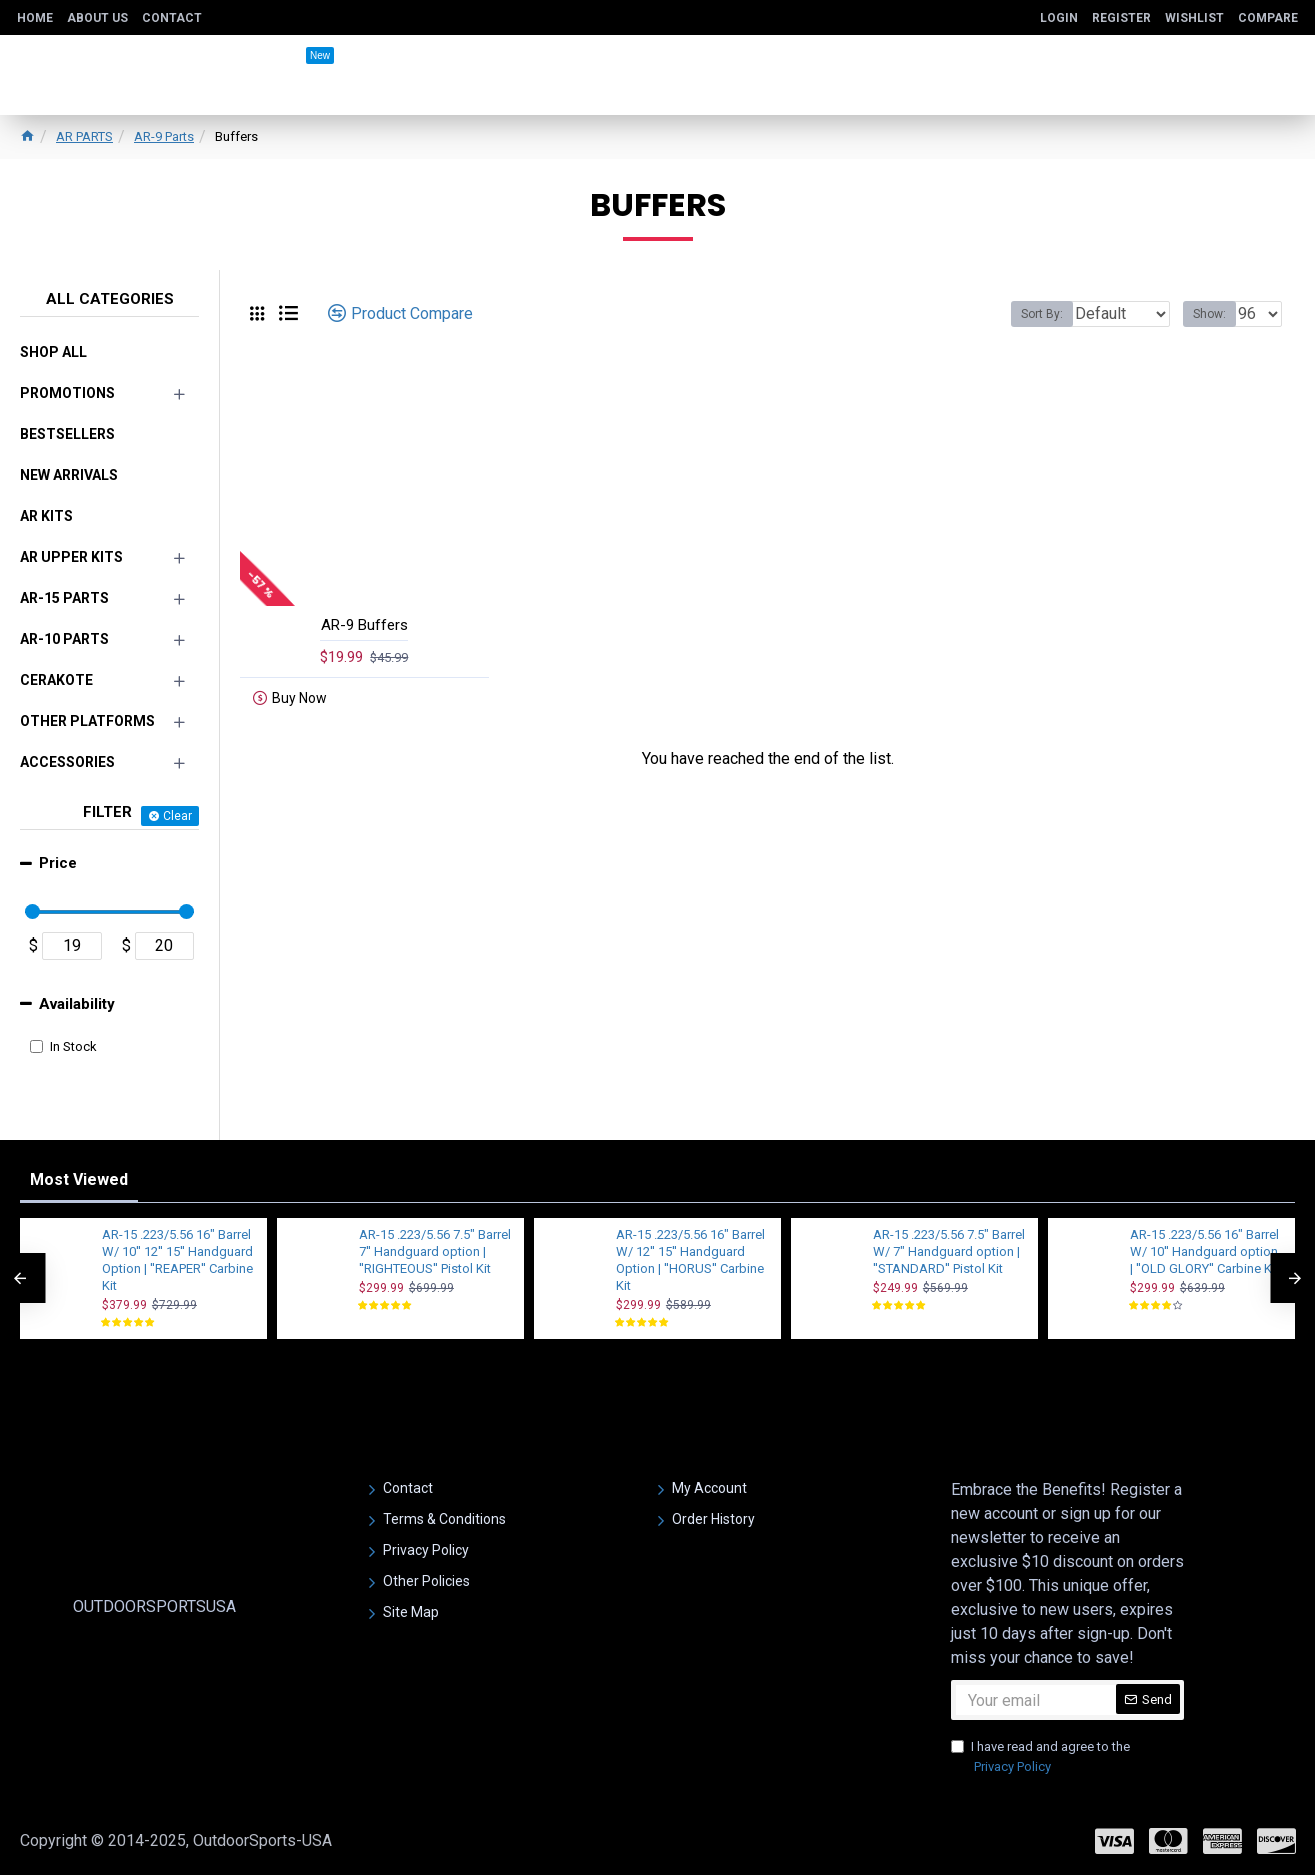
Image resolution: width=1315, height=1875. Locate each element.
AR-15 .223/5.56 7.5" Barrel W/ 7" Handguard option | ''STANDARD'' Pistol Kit (949, 1251)
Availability (77, 1004)
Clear (177, 816)
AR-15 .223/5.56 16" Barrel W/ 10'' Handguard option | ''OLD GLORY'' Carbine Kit (1204, 1251)
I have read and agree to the (1040, 1757)
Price (58, 863)
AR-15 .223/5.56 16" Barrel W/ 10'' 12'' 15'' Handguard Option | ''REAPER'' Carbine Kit (177, 1260)
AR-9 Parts (164, 136)
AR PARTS (84, 136)
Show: (1215, 314)
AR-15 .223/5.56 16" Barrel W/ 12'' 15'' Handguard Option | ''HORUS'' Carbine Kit (690, 1260)
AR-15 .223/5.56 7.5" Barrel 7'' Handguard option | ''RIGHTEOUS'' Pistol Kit (435, 1251)
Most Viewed (79, 1179)
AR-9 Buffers (364, 625)
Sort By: (1027, 314)
